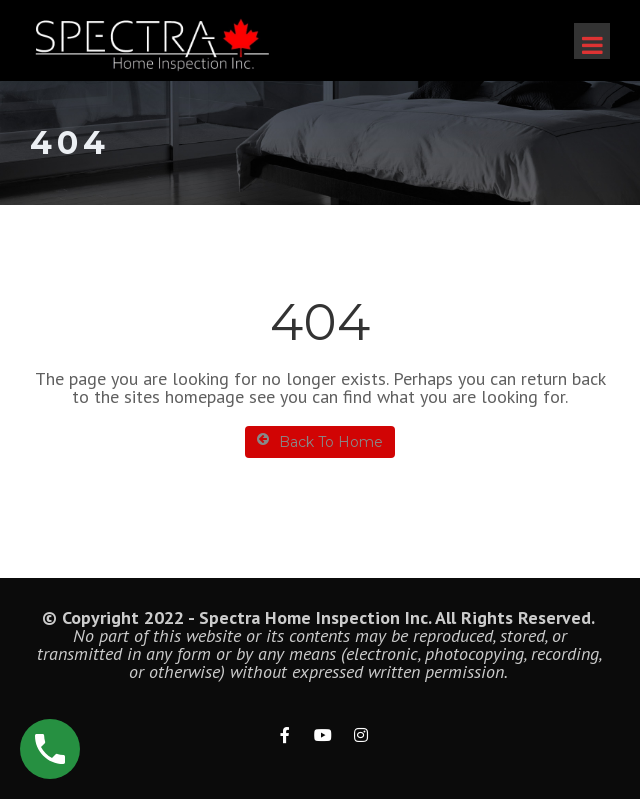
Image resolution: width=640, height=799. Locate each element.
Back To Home (320, 441)
